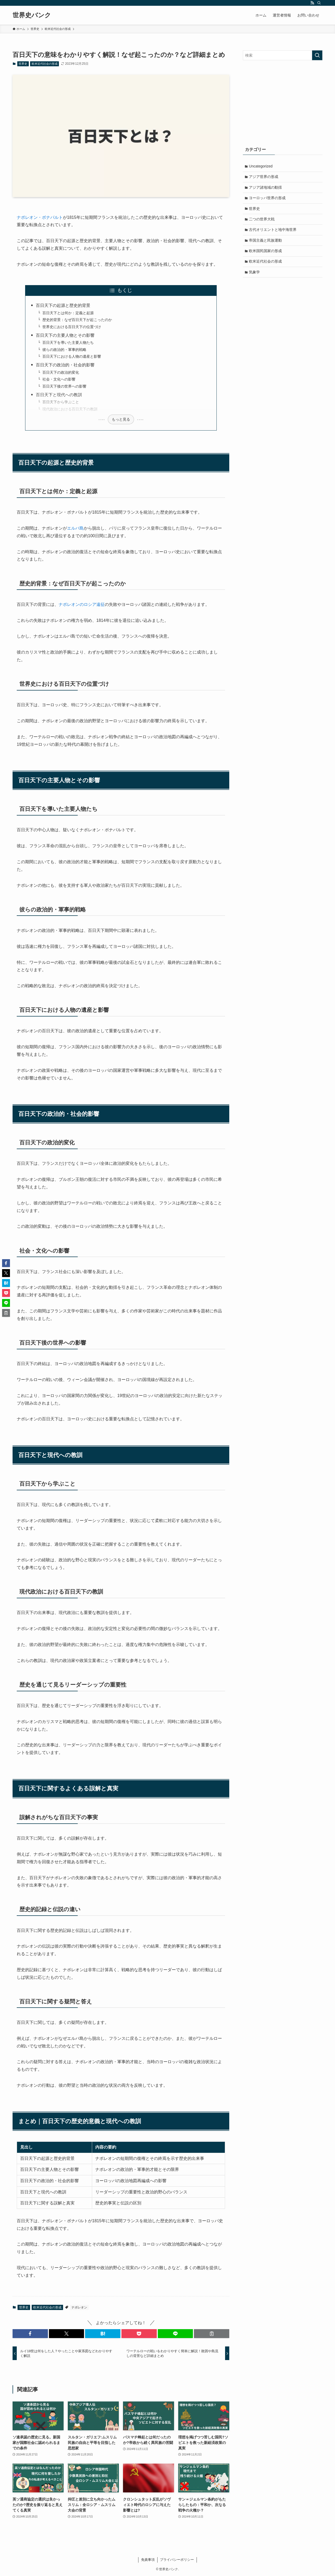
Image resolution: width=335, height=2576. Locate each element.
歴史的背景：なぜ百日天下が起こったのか (77, 320)
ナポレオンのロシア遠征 (82, 604)
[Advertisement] (282, 102)
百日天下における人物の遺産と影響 (71, 356)
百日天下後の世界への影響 (64, 386)
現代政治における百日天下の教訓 (69, 409)
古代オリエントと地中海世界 (273, 232)
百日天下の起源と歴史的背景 (63, 305)
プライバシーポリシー (177, 2560)
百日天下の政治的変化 (60, 372)
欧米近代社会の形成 (45, 63)
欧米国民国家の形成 (265, 253)
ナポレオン (79, 2307)
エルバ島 (75, 528)
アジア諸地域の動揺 (265, 188)
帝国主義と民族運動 (265, 243)
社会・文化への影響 (58, 379)
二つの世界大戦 (262, 221)
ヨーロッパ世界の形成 (267, 199)
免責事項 (148, 2560)
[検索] (319, 3)
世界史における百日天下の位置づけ (71, 327)
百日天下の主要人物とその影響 (65, 335)
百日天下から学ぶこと (60, 402)
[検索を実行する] (317, 55)
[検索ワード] (282, 55)
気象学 (254, 275)
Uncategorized (261, 166)
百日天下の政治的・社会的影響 (65, 365)
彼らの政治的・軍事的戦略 (64, 349)
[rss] (312, 3)
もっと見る (121, 419)
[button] (30, 2333)
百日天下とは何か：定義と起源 (68, 313)
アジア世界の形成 (264, 177)
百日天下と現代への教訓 (59, 395)
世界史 (23, 63)
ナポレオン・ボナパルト (40, 217)
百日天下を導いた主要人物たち (68, 342)
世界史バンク (32, 15)
